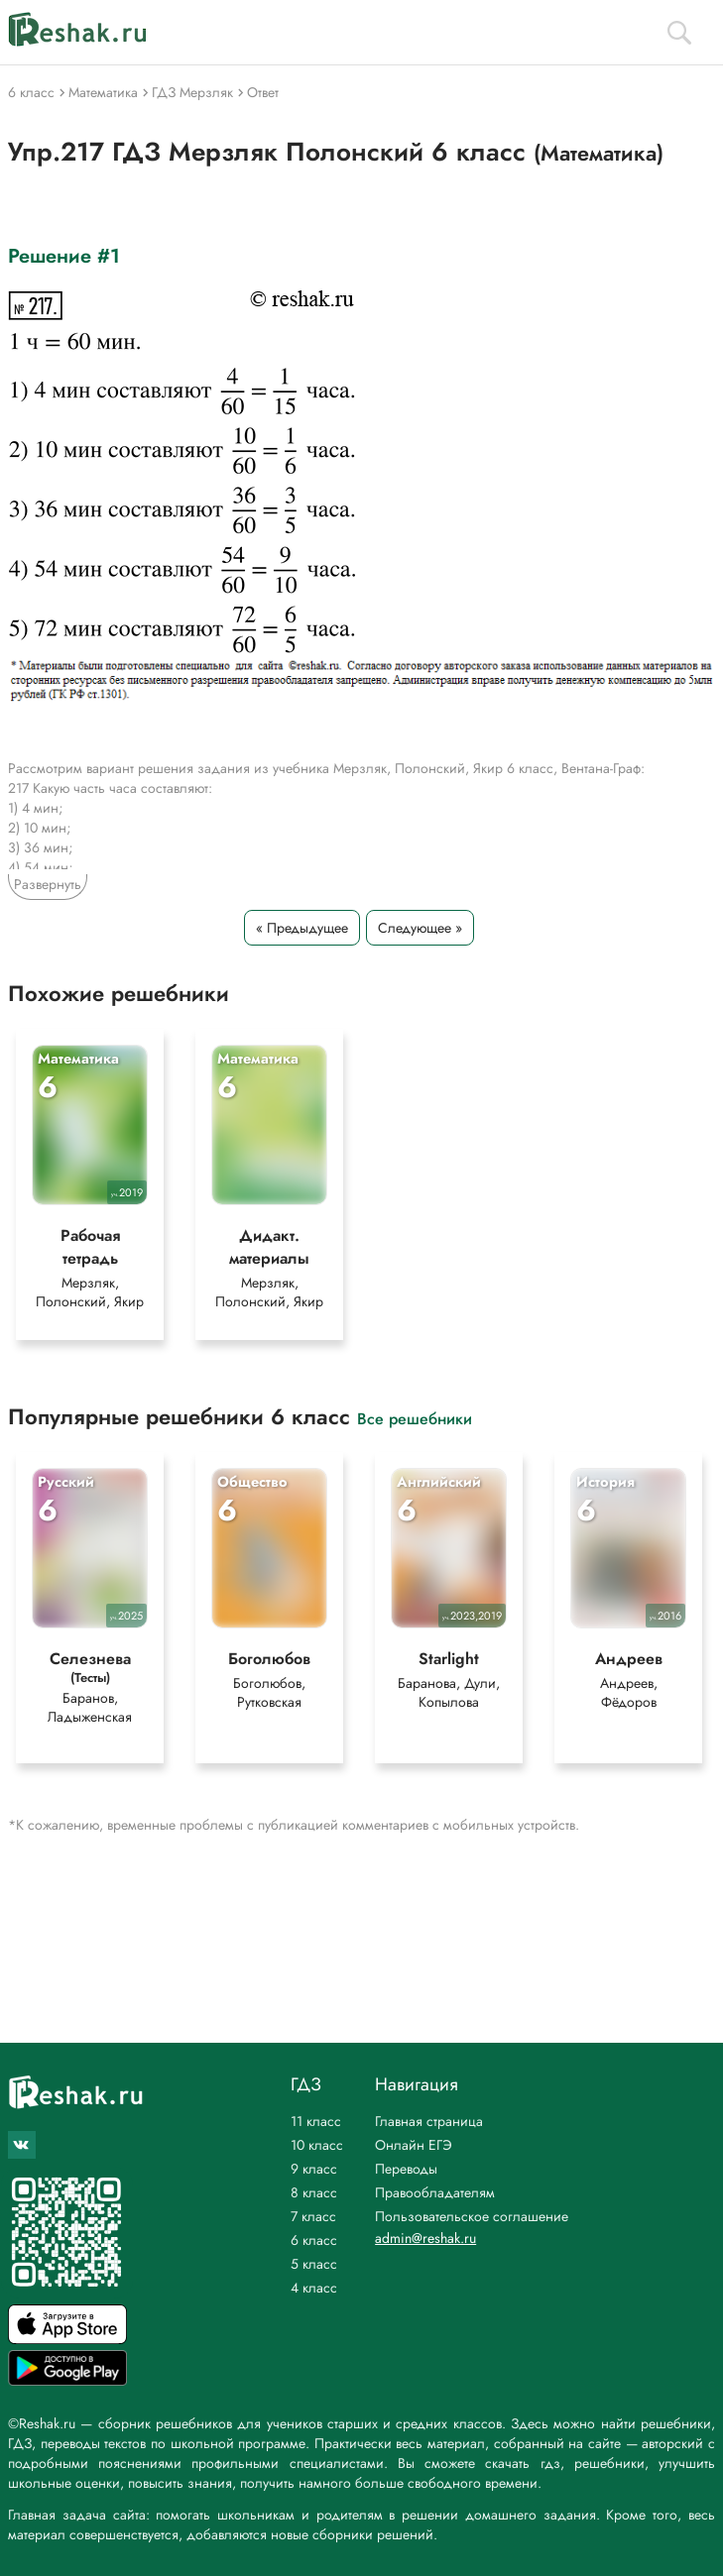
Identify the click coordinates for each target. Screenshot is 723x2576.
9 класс (314, 2169)
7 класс (313, 2216)
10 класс (317, 2145)
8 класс (314, 2192)
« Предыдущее (302, 928)
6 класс (314, 2240)
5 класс (314, 2264)
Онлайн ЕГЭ (413, 2145)
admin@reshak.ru (425, 2238)
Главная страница (429, 2121)
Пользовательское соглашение (471, 2216)
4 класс (314, 2287)
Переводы (406, 2169)
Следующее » (420, 928)
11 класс (316, 2121)
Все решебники (414, 1417)
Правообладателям (435, 2192)
